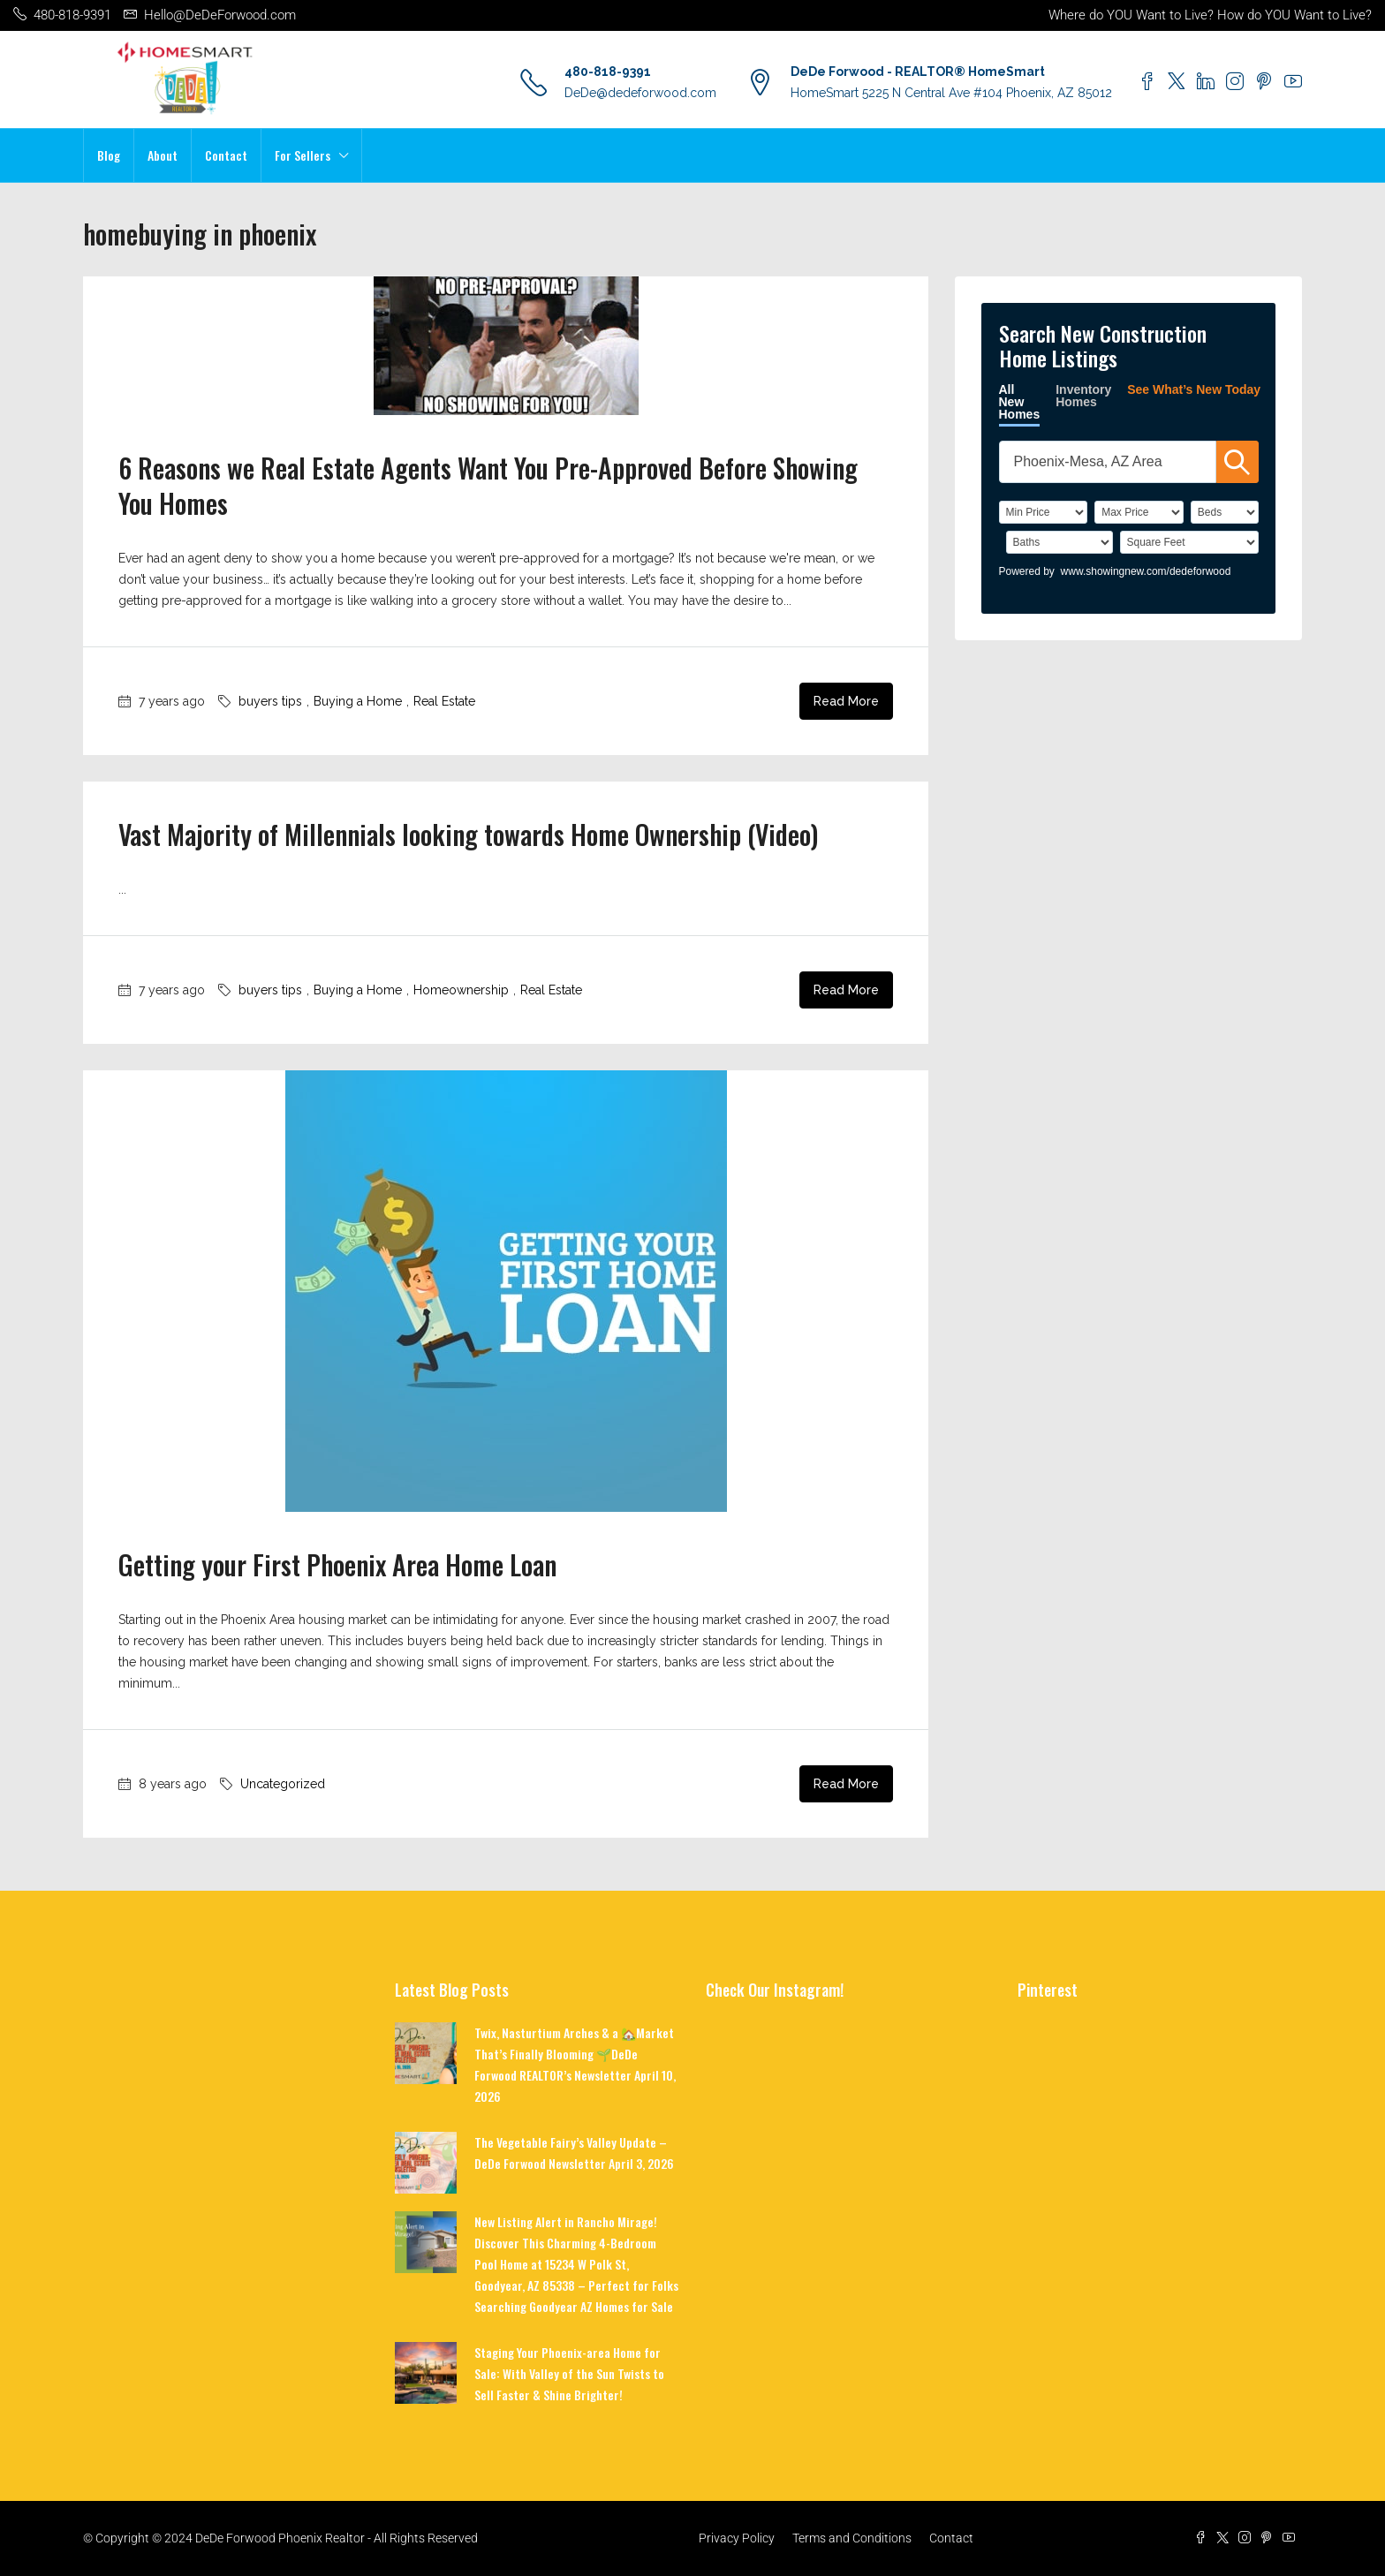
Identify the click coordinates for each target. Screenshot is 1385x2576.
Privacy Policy (737, 2538)
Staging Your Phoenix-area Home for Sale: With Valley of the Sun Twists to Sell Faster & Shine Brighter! (569, 2373)
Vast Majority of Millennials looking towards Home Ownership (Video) (468, 834)
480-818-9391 (607, 71)
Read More (846, 701)
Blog (108, 155)
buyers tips (270, 701)
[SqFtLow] (1189, 542)
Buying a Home (358, 701)
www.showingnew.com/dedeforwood (1146, 571)
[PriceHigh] (1139, 512)
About (163, 155)
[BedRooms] (1225, 512)
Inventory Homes (1083, 395)
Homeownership (461, 990)
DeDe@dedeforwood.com (640, 93)
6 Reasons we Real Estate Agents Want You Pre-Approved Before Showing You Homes (488, 485)
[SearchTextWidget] (1107, 462)
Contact (226, 155)
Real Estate (444, 701)
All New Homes (1020, 401)
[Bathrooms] (1059, 542)
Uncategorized (282, 1784)
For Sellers (302, 155)
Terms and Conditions (852, 2538)
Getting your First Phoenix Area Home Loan (337, 1564)
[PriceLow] (1043, 512)
